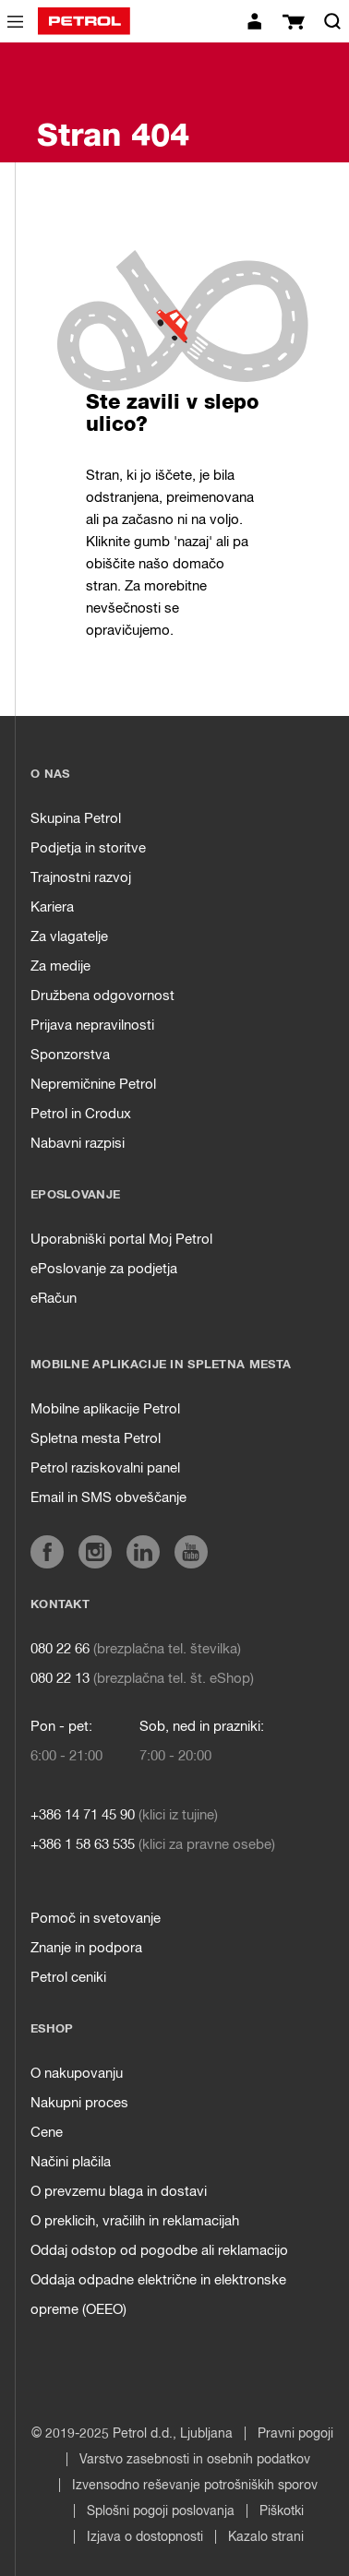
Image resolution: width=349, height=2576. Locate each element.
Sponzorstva (70, 1055)
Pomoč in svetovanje (95, 1919)
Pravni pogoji (295, 2433)
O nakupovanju (76, 2074)
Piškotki (281, 2511)
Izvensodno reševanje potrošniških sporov (195, 2485)
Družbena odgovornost (102, 996)
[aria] (47, 1551)
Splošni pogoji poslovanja (161, 2511)
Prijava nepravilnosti (92, 1025)
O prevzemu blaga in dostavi (118, 2192)
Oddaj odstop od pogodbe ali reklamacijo (159, 2251)
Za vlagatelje (69, 937)
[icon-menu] (15, 22)
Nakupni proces (79, 2103)
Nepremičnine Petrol (93, 1084)
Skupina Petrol (75, 819)
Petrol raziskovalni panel (105, 1468)
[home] (84, 21)
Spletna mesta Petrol (95, 1439)
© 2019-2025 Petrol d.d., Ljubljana (132, 2433)
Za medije (60, 966)
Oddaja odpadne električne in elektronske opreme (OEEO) (158, 2295)
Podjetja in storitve (88, 848)
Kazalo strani (266, 2537)
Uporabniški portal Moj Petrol (121, 1239)
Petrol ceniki (68, 1978)
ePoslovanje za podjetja (103, 1269)
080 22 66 (60, 1649)
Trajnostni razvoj (80, 878)
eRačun (53, 1299)
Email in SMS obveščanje (108, 1498)
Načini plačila (70, 2162)
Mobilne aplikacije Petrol (105, 1409)
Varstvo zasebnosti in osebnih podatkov (194, 2459)
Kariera (52, 907)
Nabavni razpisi (77, 1144)
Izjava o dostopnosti (145, 2537)
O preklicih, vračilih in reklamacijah (134, 2221)
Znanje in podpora (86, 1948)
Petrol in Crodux (80, 1114)
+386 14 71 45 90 (82, 1815)
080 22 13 (60, 1679)
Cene (46, 2133)
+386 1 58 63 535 (82, 1845)
